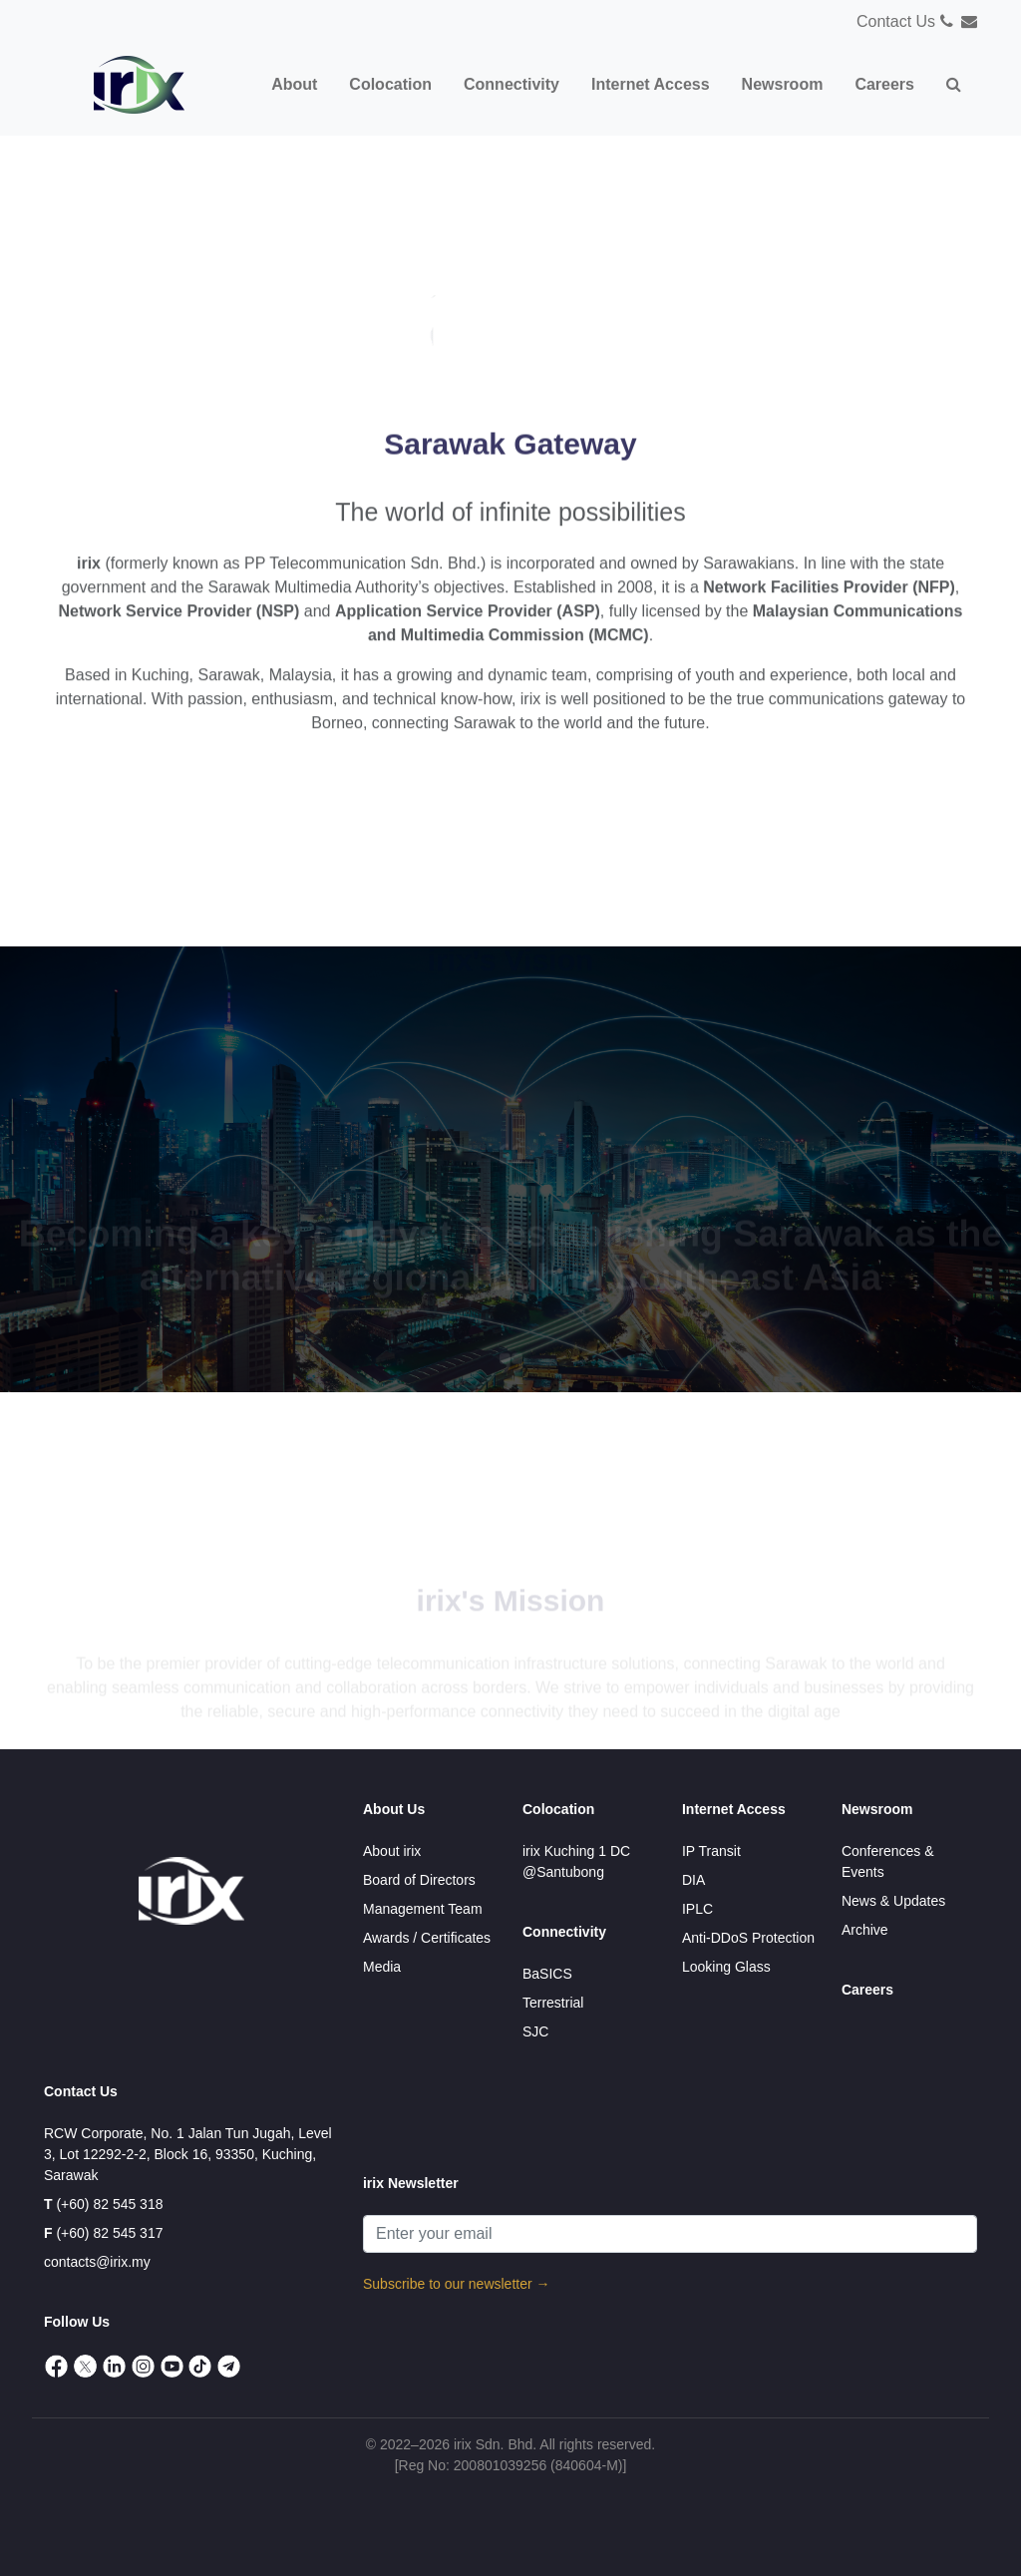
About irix (392, 1851)
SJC (535, 2031)
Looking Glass (726, 1967)
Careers (867, 1990)
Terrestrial (552, 2003)
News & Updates (893, 1901)
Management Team (423, 1909)
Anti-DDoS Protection (748, 1938)
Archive (865, 1930)
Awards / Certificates (427, 1938)
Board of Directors (419, 1880)
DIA (693, 1880)
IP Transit (711, 1851)
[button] (953, 85)
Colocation (558, 1809)
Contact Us (895, 21)
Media (382, 1967)
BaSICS (547, 1974)
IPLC (697, 1909)
